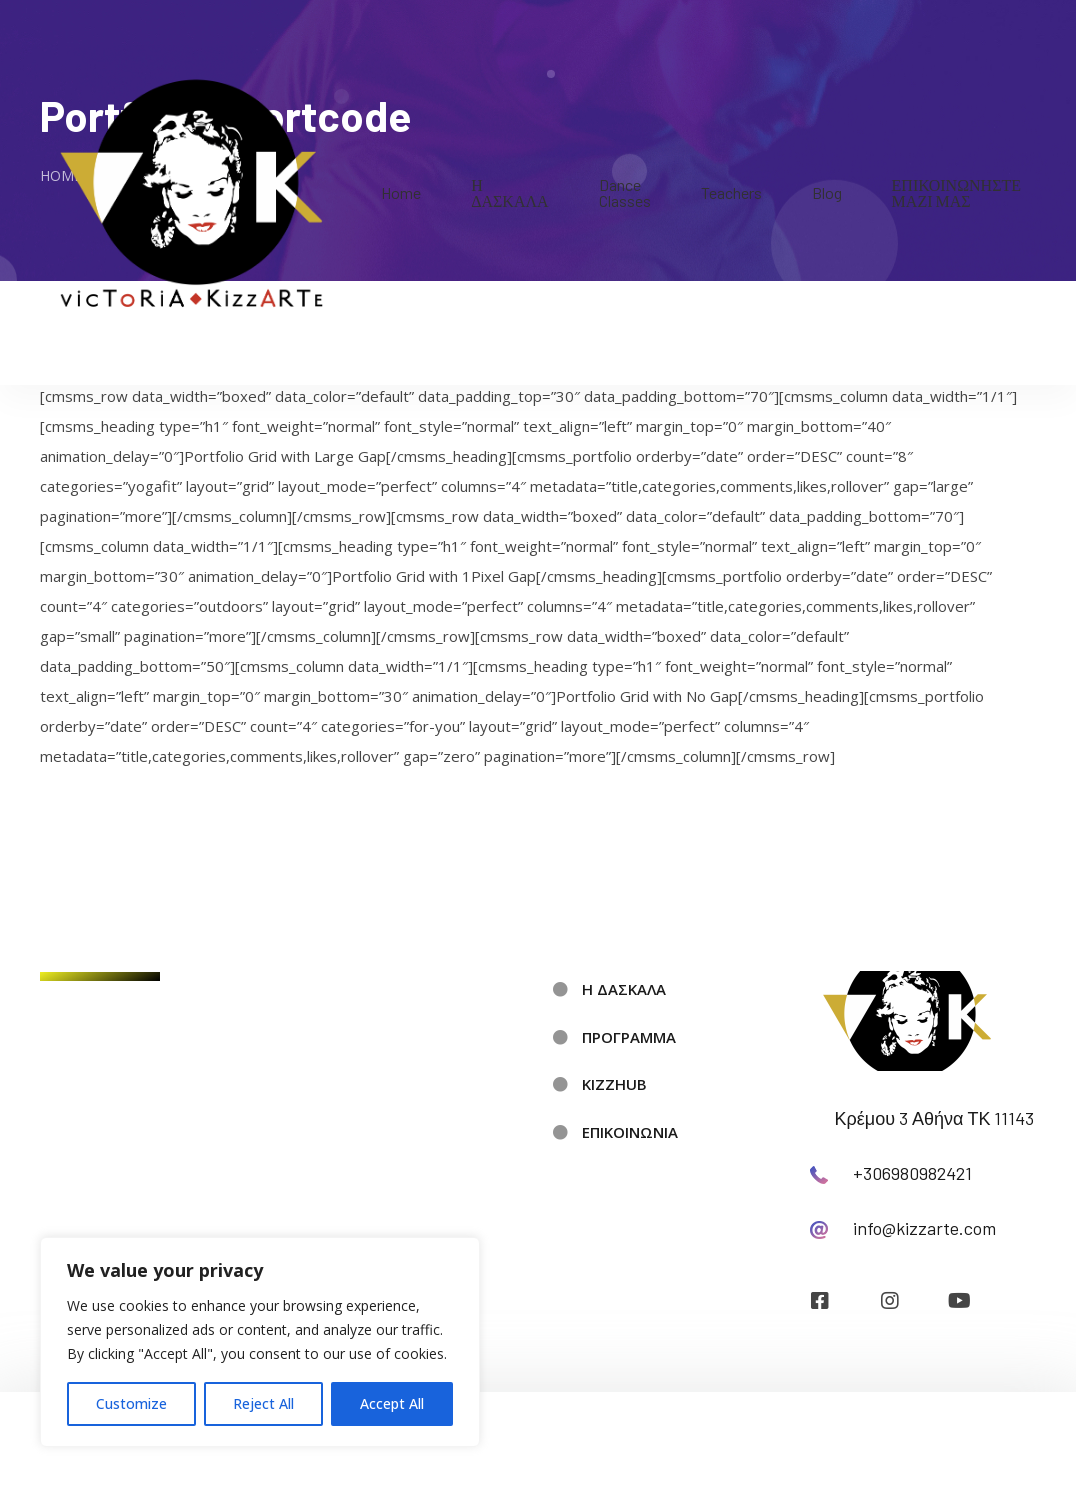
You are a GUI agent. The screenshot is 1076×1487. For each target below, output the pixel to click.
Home (401, 192)
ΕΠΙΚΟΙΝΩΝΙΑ (630, 1132)
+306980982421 (912, 1173)
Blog (827, 192)
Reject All (263, 1403)
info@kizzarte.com (924, 1228)
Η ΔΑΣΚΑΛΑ (509, 192)
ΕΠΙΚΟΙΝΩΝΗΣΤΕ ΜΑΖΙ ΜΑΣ (956, 192)
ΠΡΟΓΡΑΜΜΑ (629, 1037)
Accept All (392, 1403)
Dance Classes (625, 192)
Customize (131, 1403)
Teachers (731, 192)
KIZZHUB (614, 1084)
